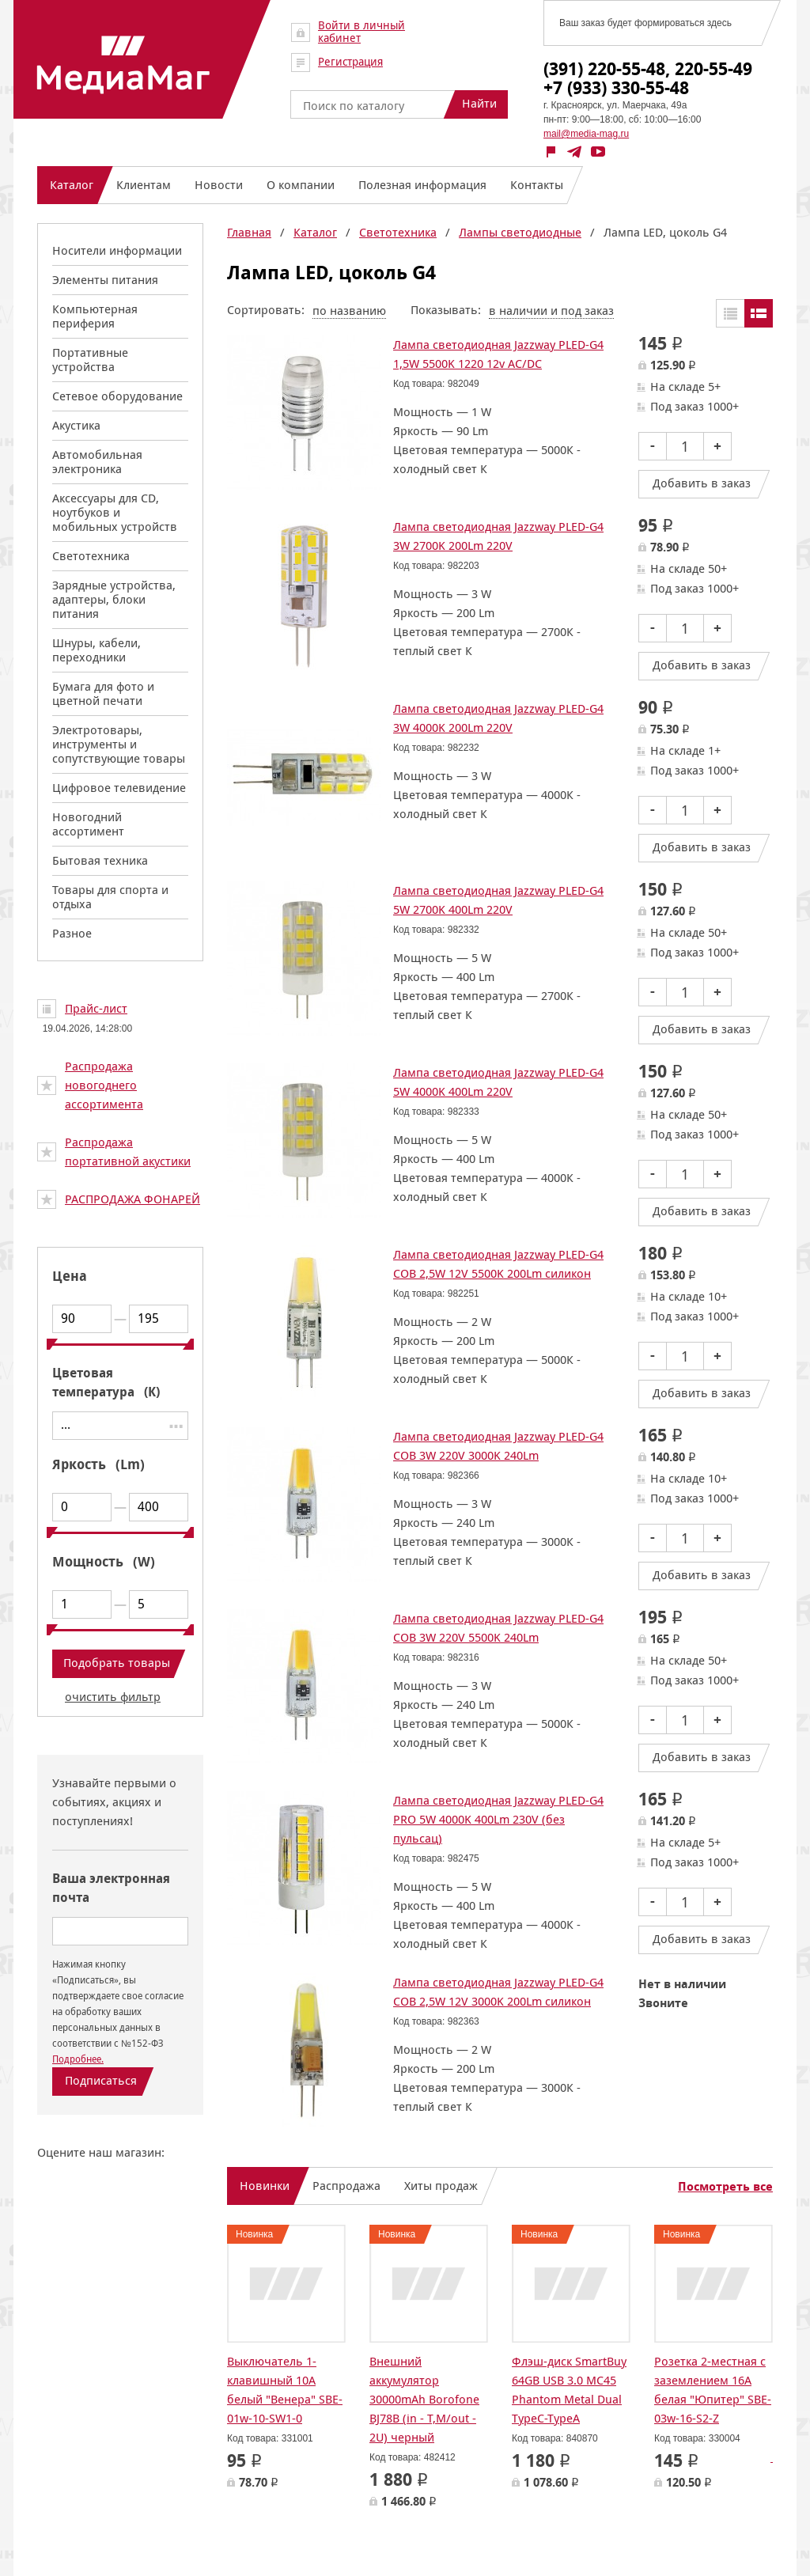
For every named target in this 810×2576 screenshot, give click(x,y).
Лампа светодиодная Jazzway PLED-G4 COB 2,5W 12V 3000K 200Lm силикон (498, 1992)
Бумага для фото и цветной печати (103, 693)
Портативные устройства (90, 359)
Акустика (76, 425)
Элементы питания (105, 279)
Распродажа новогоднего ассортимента (104, 1085)
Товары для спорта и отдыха (110, 896)
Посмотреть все (725, 2187)
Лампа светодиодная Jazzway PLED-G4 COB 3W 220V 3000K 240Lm (498, 1446)
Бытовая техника (100, 860)
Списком (758, 313)
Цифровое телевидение (119, 787)
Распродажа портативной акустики (128, 1152)
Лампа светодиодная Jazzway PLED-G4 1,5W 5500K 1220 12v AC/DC (498, 354)
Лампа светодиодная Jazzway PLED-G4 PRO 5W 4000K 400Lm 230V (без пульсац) (498, 1819)
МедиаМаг (123, 65)
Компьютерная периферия (95, 316)
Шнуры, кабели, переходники (96, 650)
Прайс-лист (96, 1008)
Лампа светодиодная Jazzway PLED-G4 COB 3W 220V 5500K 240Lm (498, 1628)
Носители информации (117, 250)
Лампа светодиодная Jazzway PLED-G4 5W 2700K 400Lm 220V (498, 900)
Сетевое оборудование (117, 395)
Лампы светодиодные (520, 232)
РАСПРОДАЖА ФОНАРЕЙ (132, 1199)
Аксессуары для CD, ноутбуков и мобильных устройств (114, 512)
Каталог (315, 232)
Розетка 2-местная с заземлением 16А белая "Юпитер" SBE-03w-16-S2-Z (712, 2390)
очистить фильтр (113, 1696)
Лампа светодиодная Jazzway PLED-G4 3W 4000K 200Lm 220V (498, 718)
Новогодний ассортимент (88, 824)
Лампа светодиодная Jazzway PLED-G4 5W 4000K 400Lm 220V (498, 1082)
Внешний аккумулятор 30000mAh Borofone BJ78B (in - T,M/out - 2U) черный (424, 2399)
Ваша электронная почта (111, 1888)
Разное (72, 933)
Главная (249, 232)
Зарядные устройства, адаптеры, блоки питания (114, 599)
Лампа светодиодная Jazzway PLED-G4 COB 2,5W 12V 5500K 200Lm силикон (498, 1264)
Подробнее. (78, 2059)
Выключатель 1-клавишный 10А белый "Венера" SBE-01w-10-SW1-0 (285, 2390)
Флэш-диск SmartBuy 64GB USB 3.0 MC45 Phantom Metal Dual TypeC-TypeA (569, 2390)
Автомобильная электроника (97, 461)
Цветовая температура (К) (106, 1382)
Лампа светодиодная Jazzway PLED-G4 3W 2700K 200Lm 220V (498, 536)
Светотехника (91, 555)
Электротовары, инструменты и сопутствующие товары (118, 744)
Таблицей (730, 313)
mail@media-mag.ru (586, 133)
